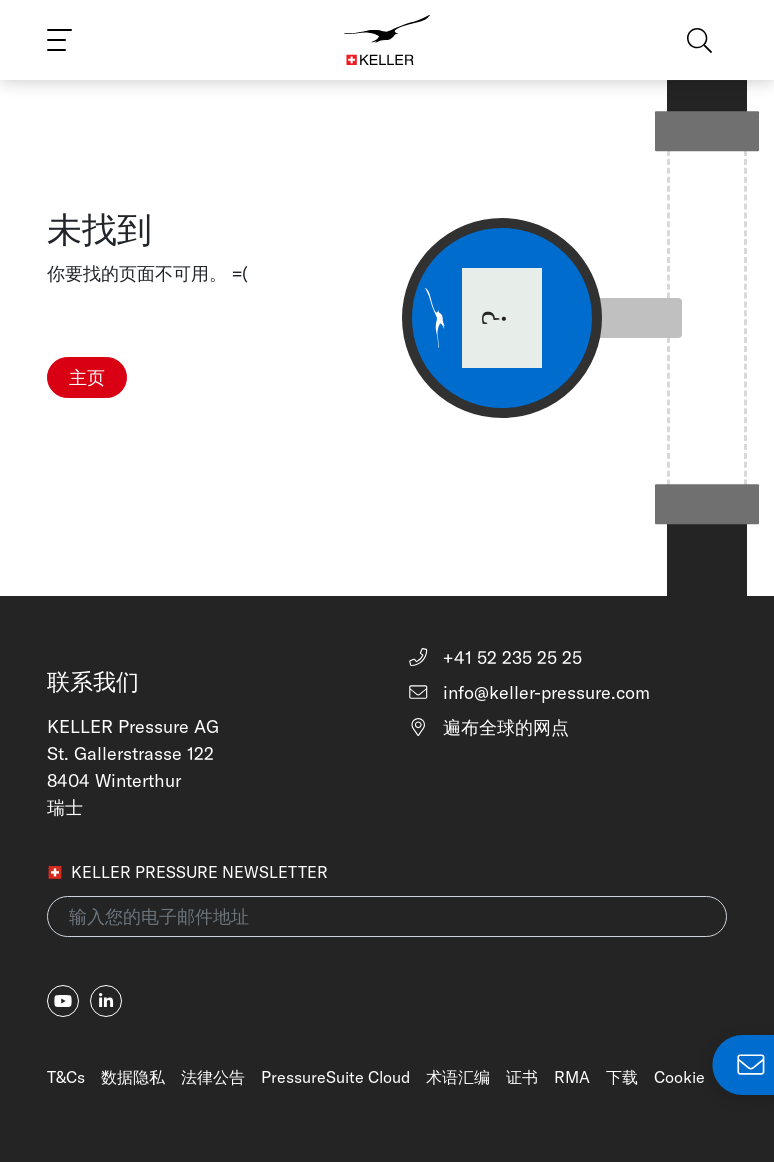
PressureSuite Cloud (335, 1077)
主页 (87, 377)
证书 (522, 1077)
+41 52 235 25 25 (494, 657)
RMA (572, 1077)
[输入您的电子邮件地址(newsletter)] (387, 916)
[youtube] (63, 1001)
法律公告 (213, 1077)
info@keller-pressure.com (528, 692)
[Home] (387, 40)
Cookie (679, 1077)
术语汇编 (458, 1077)
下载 (622, 1077)
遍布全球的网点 (488, 727)
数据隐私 (133, 1077)
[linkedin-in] (106, 1001)
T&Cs (66, 1077)
